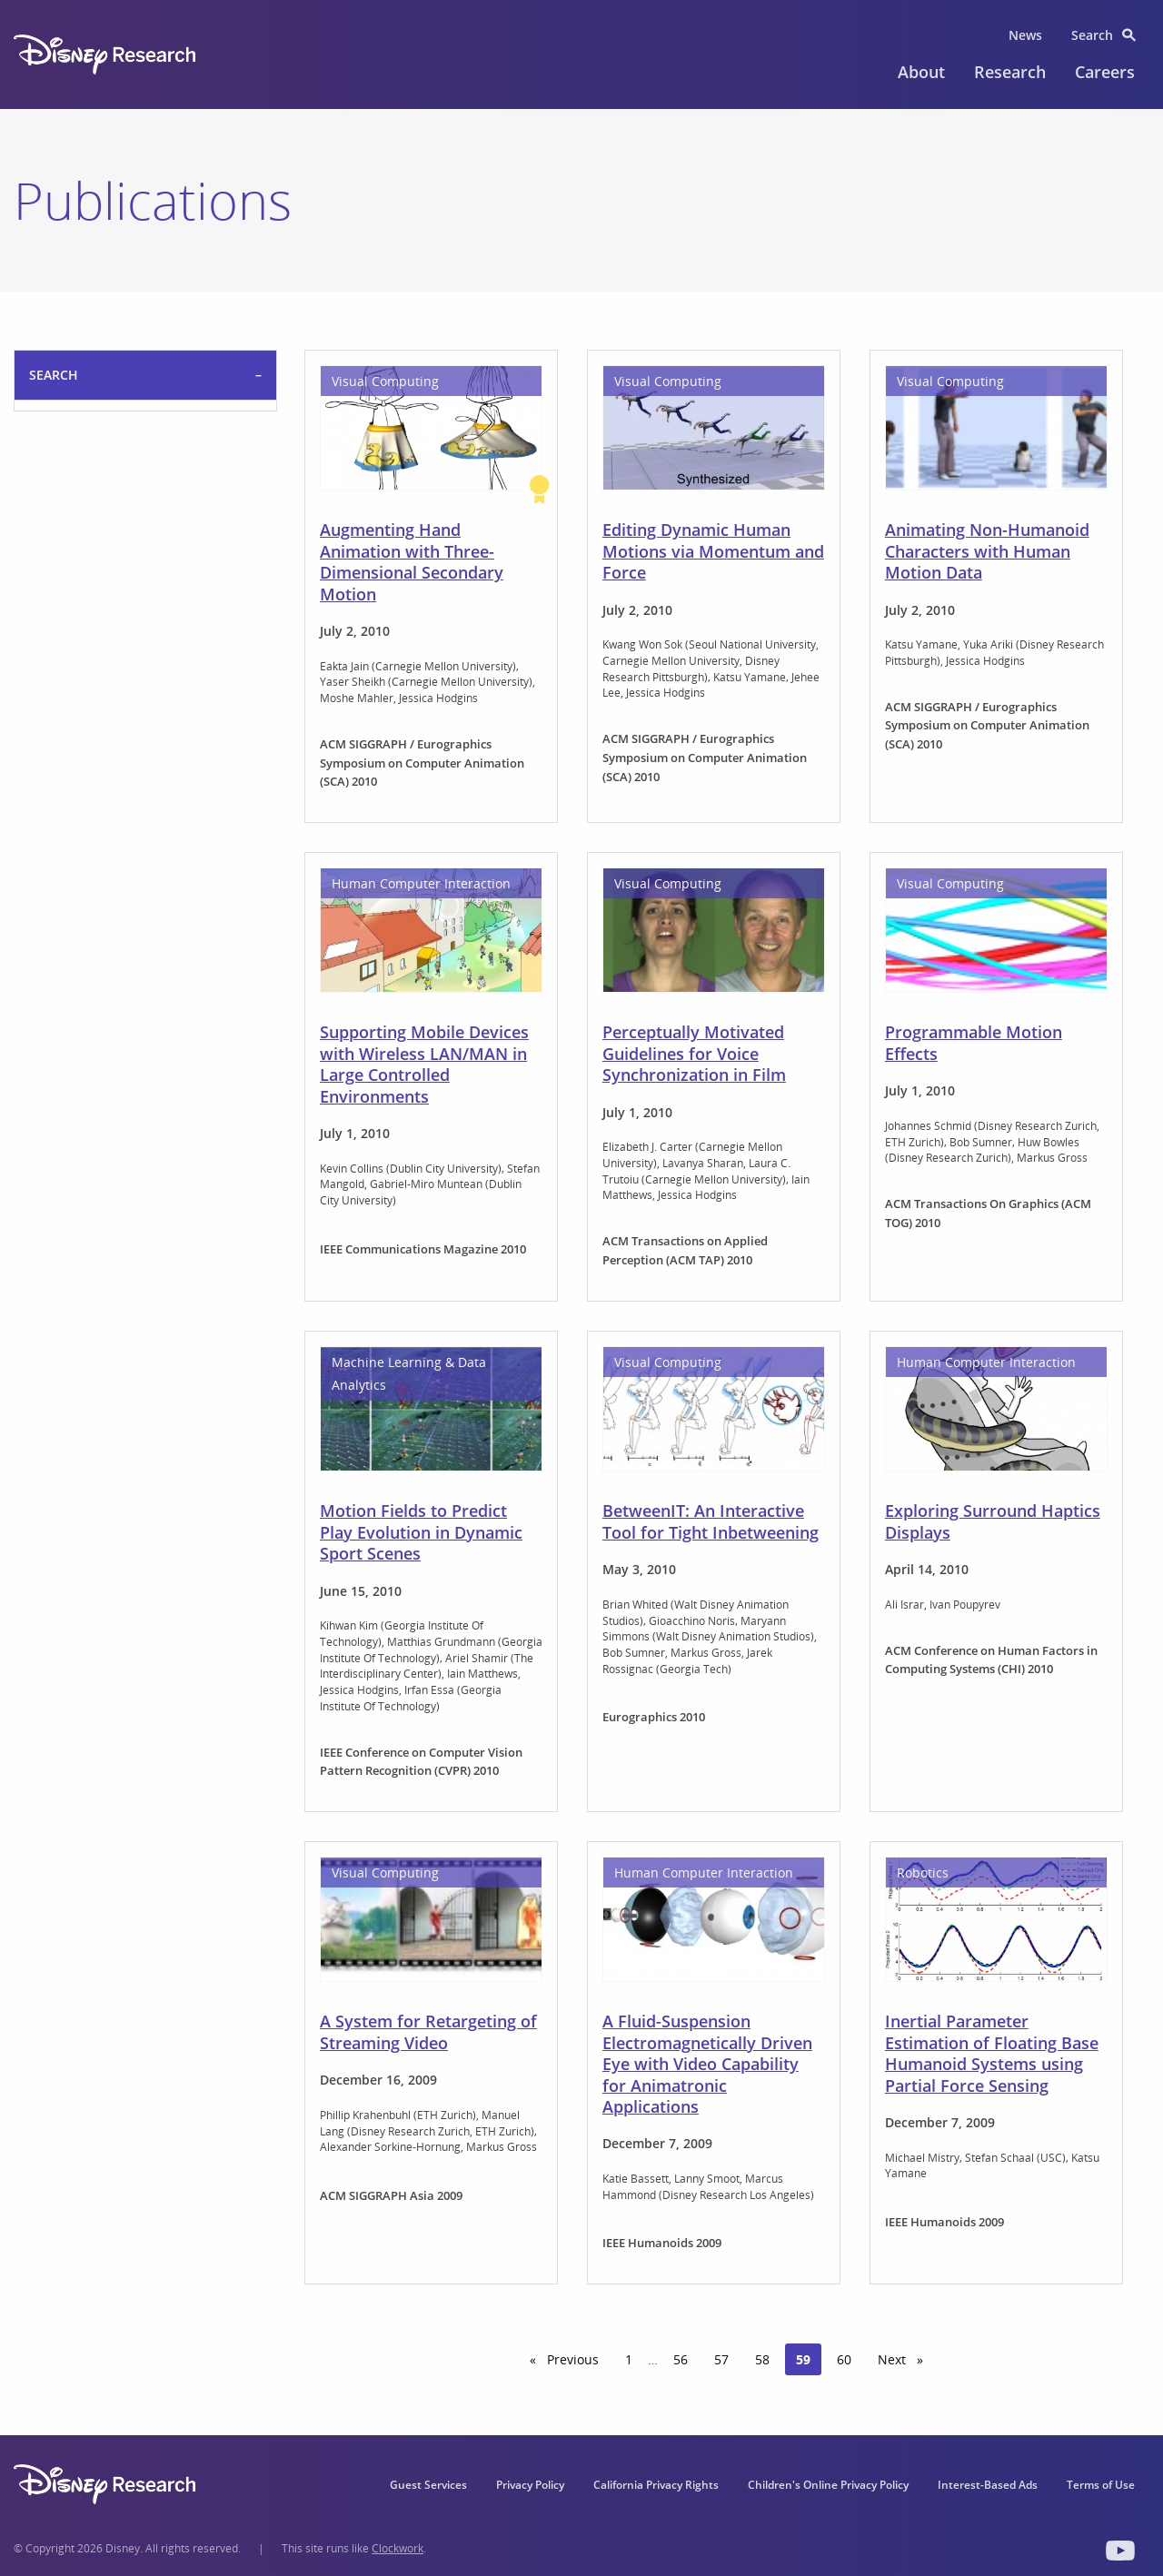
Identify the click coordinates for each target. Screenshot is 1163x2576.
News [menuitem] (1025, 35)
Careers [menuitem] (1105, 72)
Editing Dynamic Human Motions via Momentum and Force (713, 551)
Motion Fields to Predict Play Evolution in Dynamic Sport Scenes (421, 1532)
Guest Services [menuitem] (428, 2484)
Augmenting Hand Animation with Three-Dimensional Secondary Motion (411, 561)
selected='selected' (145, 463)
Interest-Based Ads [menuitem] (988, 2484)
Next (906, 2359)
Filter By (58, 600)
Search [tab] (53, 374)
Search (53, 521)
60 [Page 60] (844, 2359)
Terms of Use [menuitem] (1101, 2484)
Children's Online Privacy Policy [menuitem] (828, 2484)
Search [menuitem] (1092, 35)
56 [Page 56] (680, 2359)
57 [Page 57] (721, 2359)
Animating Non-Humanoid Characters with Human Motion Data (987, 551)
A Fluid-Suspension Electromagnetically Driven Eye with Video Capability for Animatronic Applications (707, 2063)
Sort (45, 426)
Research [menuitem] (1010, 72)
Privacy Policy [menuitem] (530, 2484)
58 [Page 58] (762, 2359)
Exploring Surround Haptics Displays (992, 1521)
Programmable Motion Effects (973, 1042)
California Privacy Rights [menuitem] (656, 2484)
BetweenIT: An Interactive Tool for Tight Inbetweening (710, 1521)
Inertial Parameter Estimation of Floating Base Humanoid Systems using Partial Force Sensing (991, 2052)
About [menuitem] (921, 72)
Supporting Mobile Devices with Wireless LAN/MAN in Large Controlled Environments (424, 1063)
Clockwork (397, 2548)
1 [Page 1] (628, 2359)
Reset (172, 651)
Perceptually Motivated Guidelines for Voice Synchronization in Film (694, 1053)
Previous (576, 2359)
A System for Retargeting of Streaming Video (428, 2031)
